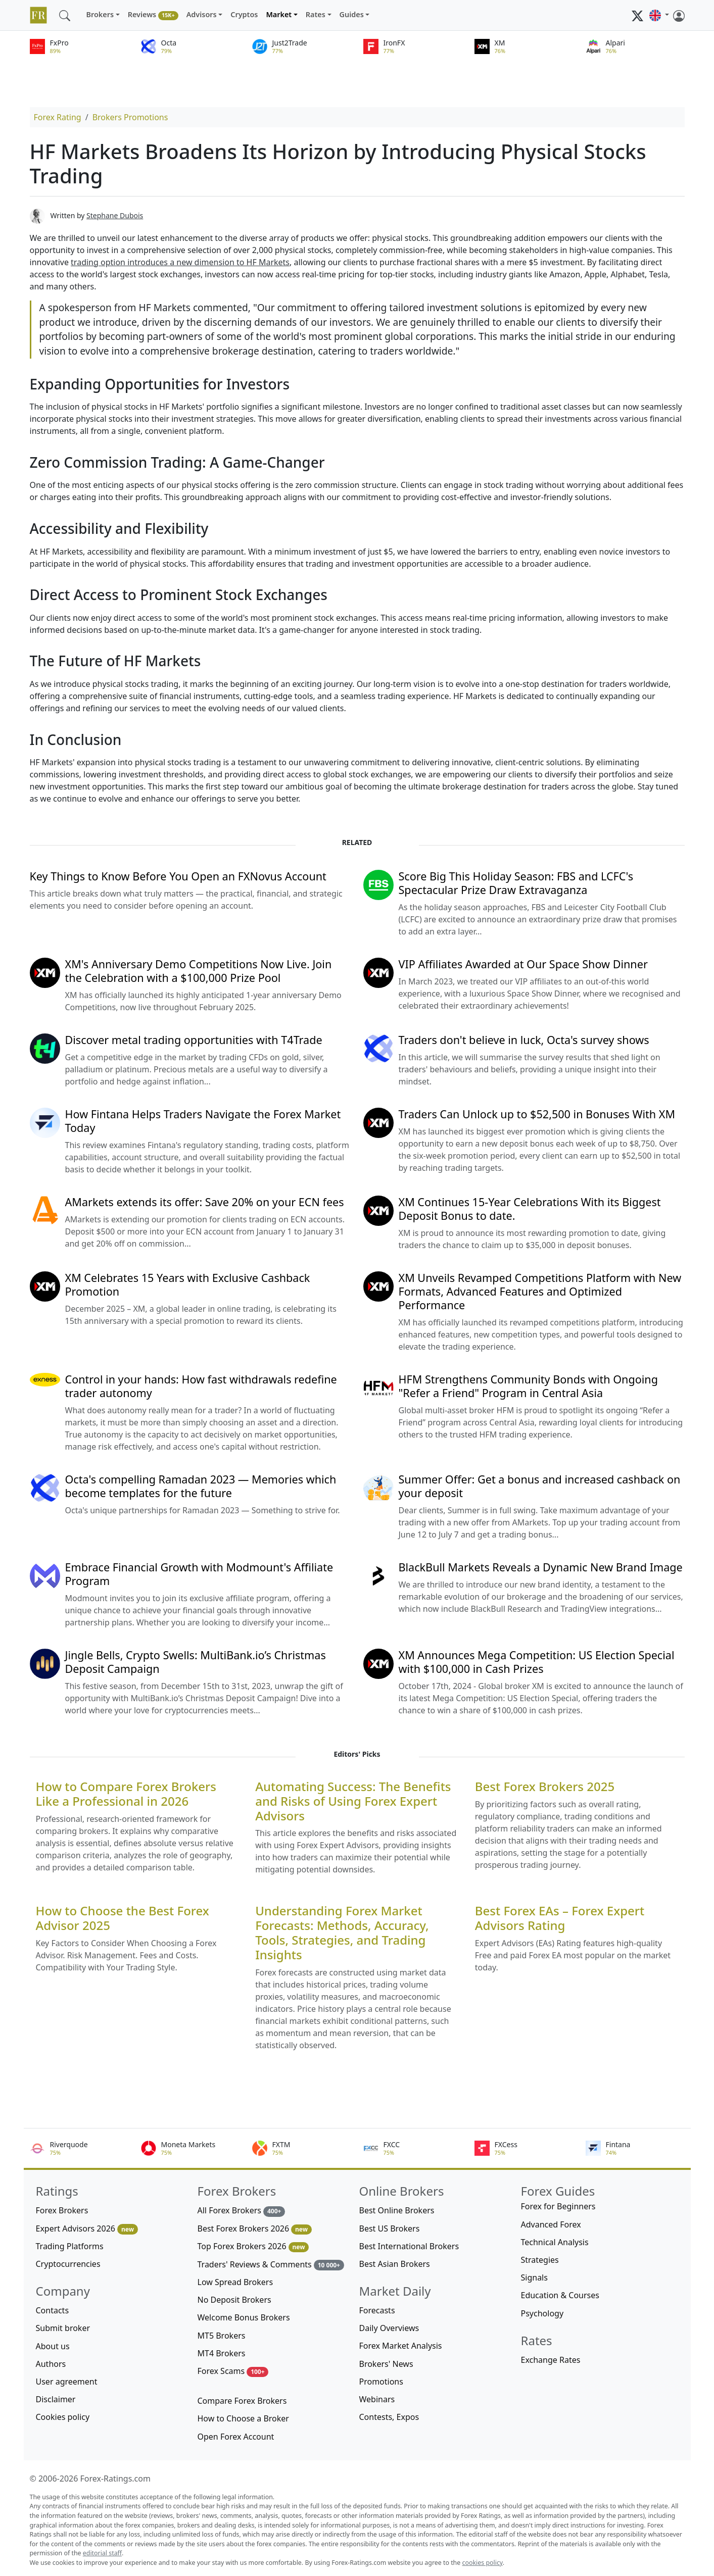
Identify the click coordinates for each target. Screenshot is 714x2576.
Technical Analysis (555, 2242)
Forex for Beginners (558, 2206)
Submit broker (63, 2328)
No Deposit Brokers (234, 2299)
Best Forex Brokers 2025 (544, 1786)
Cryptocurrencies (68, 2263)
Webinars (377, 2399)
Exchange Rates (551, 2359)
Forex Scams (233, 2371)
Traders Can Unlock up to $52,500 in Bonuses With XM (537, 1114)
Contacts (52, 2310)
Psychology (542, 2313)
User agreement (67, 2381)
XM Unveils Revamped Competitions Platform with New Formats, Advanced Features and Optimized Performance (540, 1291)
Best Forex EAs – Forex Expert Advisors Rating (559, 1918)
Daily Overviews (389, 2328)
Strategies (540, 2259)
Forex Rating (57, 117)
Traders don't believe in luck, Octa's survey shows (524, 1039)
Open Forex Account (236, 2436)
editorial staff (102, 2553)
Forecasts (377, 2310)
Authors (51, 2363)
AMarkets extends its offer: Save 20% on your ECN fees (204, 1202)
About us (53, 2346)
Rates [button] (315, 14)
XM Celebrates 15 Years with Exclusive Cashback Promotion (187, 1284)
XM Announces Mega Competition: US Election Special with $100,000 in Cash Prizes (537, 1662)
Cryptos (244, 14)
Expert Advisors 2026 (87, 2229)
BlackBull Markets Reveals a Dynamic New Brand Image (541, 1567)
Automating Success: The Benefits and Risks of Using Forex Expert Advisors (353, 1801)
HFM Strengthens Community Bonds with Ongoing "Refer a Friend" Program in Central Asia (528, 1386)
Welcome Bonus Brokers (244, 2317)
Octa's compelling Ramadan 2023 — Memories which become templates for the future (201, 1486)
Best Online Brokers (397, 2210)
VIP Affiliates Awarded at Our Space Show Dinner (523, 964)
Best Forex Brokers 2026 (255, 2229)
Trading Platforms (70, 2246)
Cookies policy (63, 2416)
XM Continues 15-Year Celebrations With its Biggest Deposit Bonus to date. (530, 1209)
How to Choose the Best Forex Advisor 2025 (122, 1918)
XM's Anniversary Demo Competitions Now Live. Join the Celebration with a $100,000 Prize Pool (198, 971)
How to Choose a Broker (243, 2418)
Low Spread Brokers (235, 2282)
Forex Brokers (62, 2210)
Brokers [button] (100, 14)
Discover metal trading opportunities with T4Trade (193, 1039)
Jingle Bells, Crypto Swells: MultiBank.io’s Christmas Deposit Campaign (195, 1662)
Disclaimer (56, 2399)
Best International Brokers (409, 2246)
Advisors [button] (201, 14)
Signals (534, 2277)
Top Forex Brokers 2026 (253, 2246)
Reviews (153, 15)
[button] (659, 15)
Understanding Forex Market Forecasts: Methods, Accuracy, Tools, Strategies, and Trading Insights (342, 1933)
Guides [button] (352, 14)
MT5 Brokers (222, 2335)
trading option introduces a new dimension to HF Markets (180, 262)
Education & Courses (560, 2295)
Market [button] (279, 14)
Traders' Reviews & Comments (271, 2264)
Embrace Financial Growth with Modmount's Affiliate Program (199, 1574)
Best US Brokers (389, 2228)
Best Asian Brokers (394, 2263)
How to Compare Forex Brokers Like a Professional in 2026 (126, 1794)
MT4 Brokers (222, 2353)
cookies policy (482, 2562)
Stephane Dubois (114, 215)
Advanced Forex (551, 2224)
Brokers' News (386, 2363)
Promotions (381, 2381)
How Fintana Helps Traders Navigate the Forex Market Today (203, 1121)
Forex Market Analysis (400, 2345)
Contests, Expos (389, 2416)
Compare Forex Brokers (242, 2400)
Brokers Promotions (130, 117)
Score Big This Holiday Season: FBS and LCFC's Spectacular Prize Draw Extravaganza (516, 883)
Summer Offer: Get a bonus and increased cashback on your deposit (540, 1486)
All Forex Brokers (241, 2210)
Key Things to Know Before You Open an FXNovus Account (178, 876)
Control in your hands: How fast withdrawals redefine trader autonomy (201, 1386)
